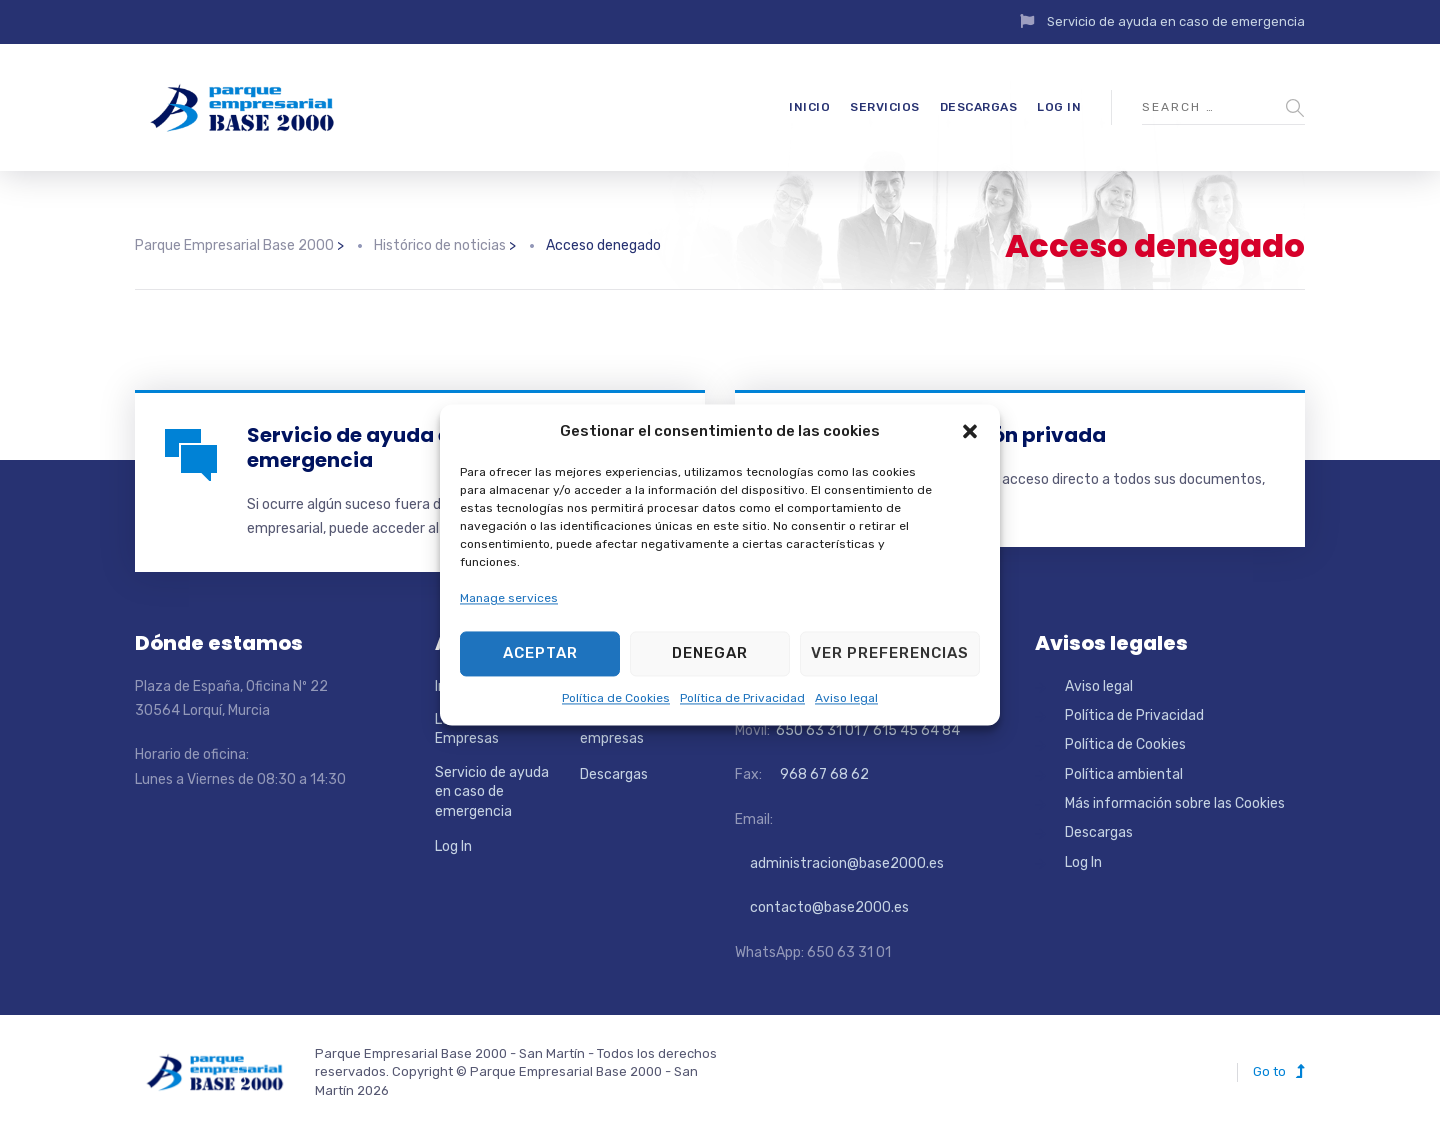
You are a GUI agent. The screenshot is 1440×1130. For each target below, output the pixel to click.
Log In (1059, 107)
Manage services (509, 599)
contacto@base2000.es (822, 907)
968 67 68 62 (823, 774)
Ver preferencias (890, 654)
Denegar (710, 654)
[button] (970, 432)
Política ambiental (1124, 774)
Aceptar (540, 654)
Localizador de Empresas (481, 729)
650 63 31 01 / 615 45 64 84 (866, 730)
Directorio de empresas (621, 729)
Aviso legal (846, 698)
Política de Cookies (616, 698)
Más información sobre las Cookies (1175, 803)
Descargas (979, 107)
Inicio (809, 107)
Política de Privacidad (742, 698)
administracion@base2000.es (839, 863)
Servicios (885, 107)
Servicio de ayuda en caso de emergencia (1176, 21)
